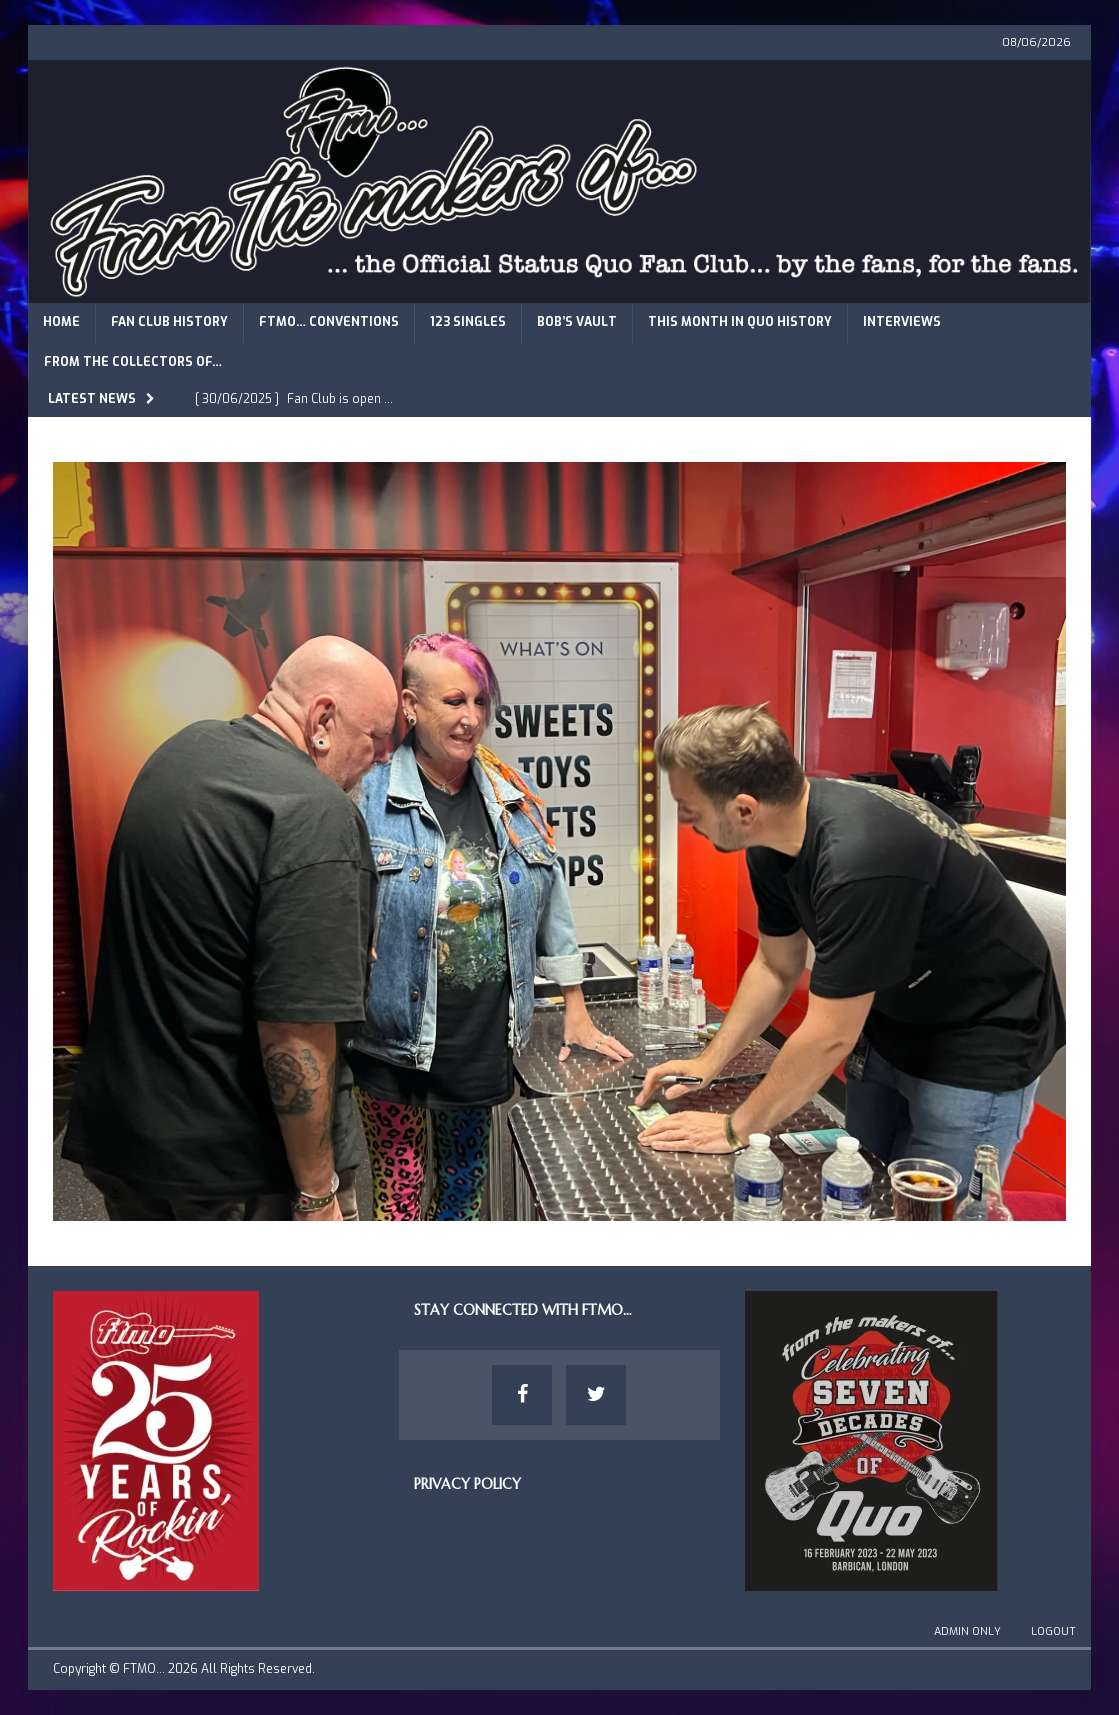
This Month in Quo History (740, 322)
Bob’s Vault (577, 322)
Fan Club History (169, 322)
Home (61, 322)
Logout (1053, 1631)
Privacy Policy (467, 1484)
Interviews (902, 322)
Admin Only (967, 1631)
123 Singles (468, 322)
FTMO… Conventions (329, 322)
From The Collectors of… (133, 362)
